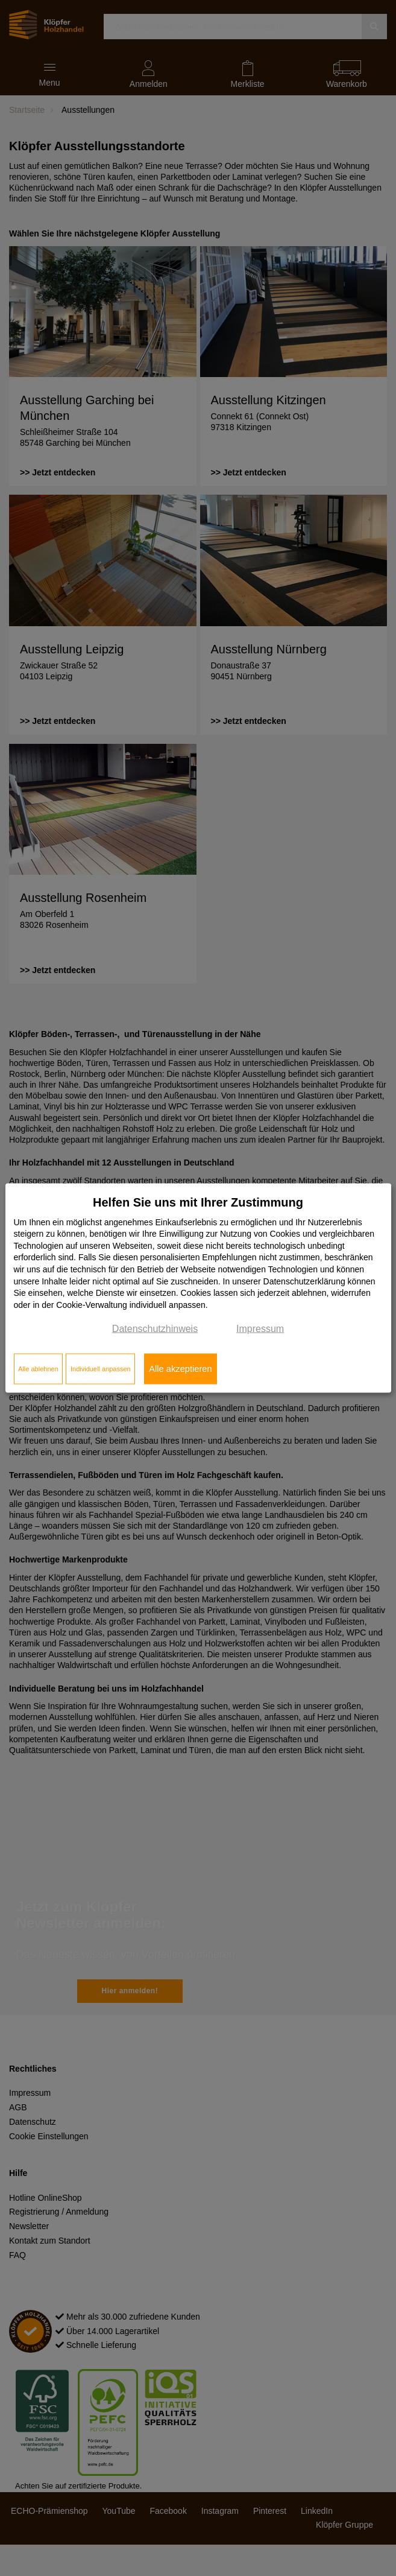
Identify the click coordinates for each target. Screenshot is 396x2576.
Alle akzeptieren (180, 1369)
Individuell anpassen (101, 1368)
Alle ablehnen (38, 1368)
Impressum (260, 1329)
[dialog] (198, 1288)
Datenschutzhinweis (155, 1329)
